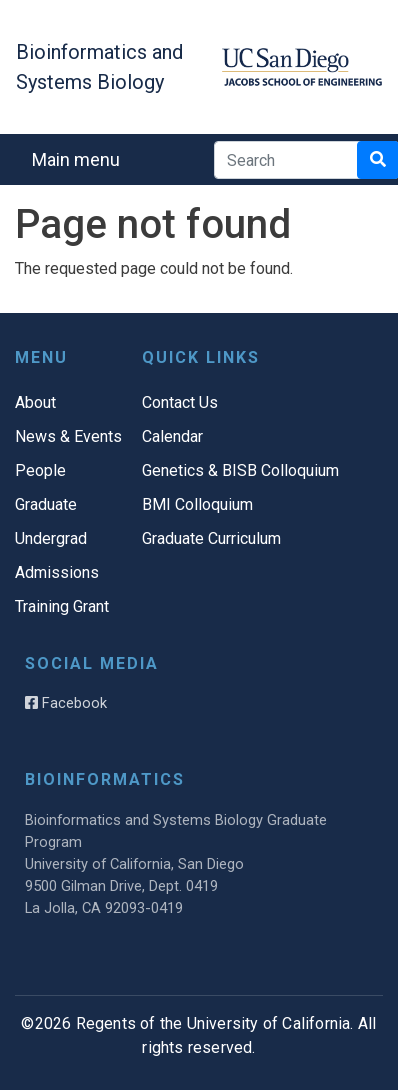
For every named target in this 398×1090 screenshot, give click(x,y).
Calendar (172, 436)
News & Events (68, 436)
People (40, 470)
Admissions (57, 572)
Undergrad (51, 538)
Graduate (46, 504)
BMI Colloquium (197, 504)
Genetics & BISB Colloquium (240, 470)
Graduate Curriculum (211, 538)
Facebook (66, 703)
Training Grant (62, 606)
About (35, 402)
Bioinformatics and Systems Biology (99, 67)
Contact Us (180, 402)
